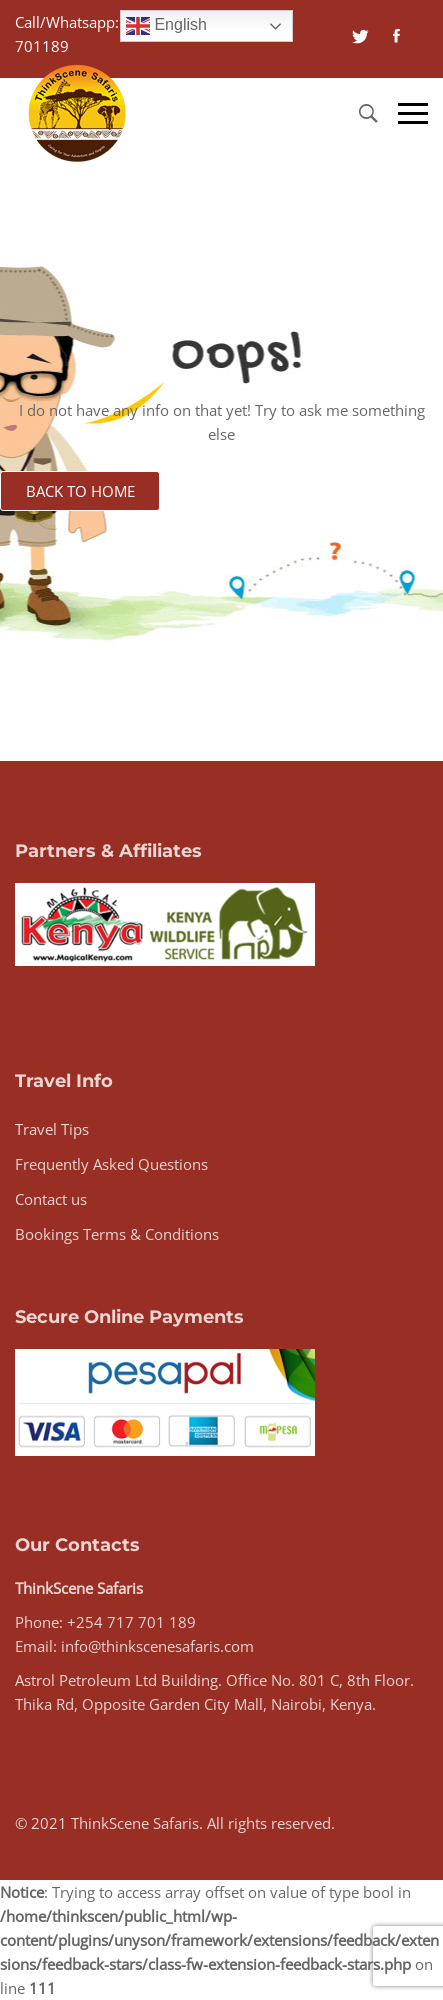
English (166, 26)
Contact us (51, 1199)
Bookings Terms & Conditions (117, 1234)
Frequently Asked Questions (111, 1164)
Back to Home (80, 491)
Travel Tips (52, 1129)
